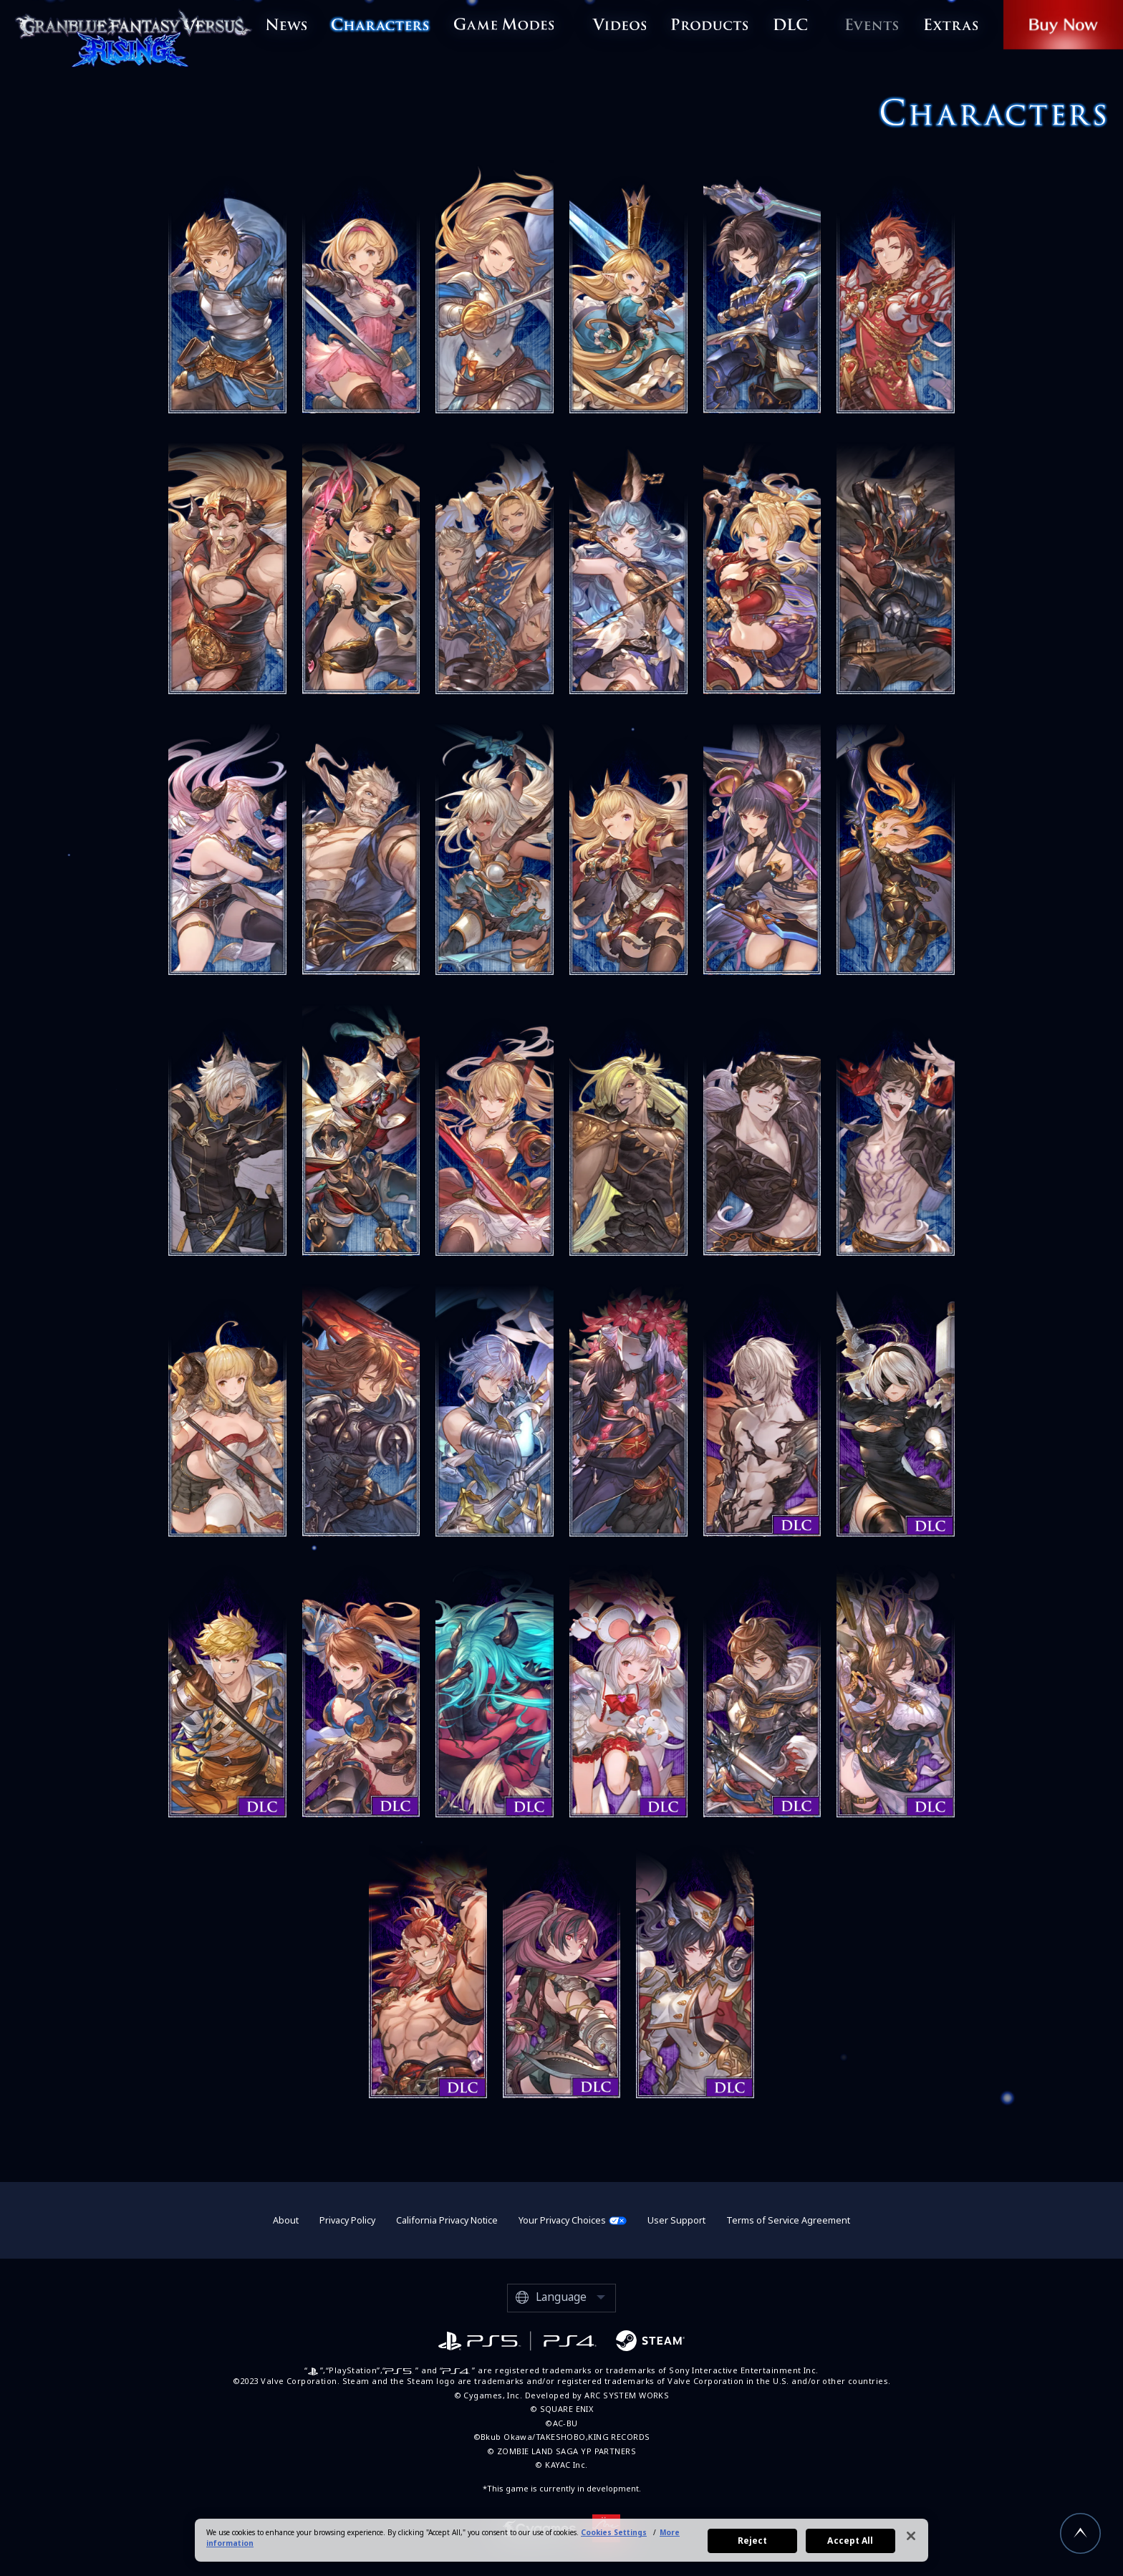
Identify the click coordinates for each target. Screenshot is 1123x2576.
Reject (753, 2540)
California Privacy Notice (447, 2220)
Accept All (850, 2540)
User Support (676, 2220)
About (286, 2220)
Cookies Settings (614, 2532)
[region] (561, 2540)
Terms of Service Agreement (788, 2220)
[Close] (911, 2536)
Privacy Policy (347, 2220)
